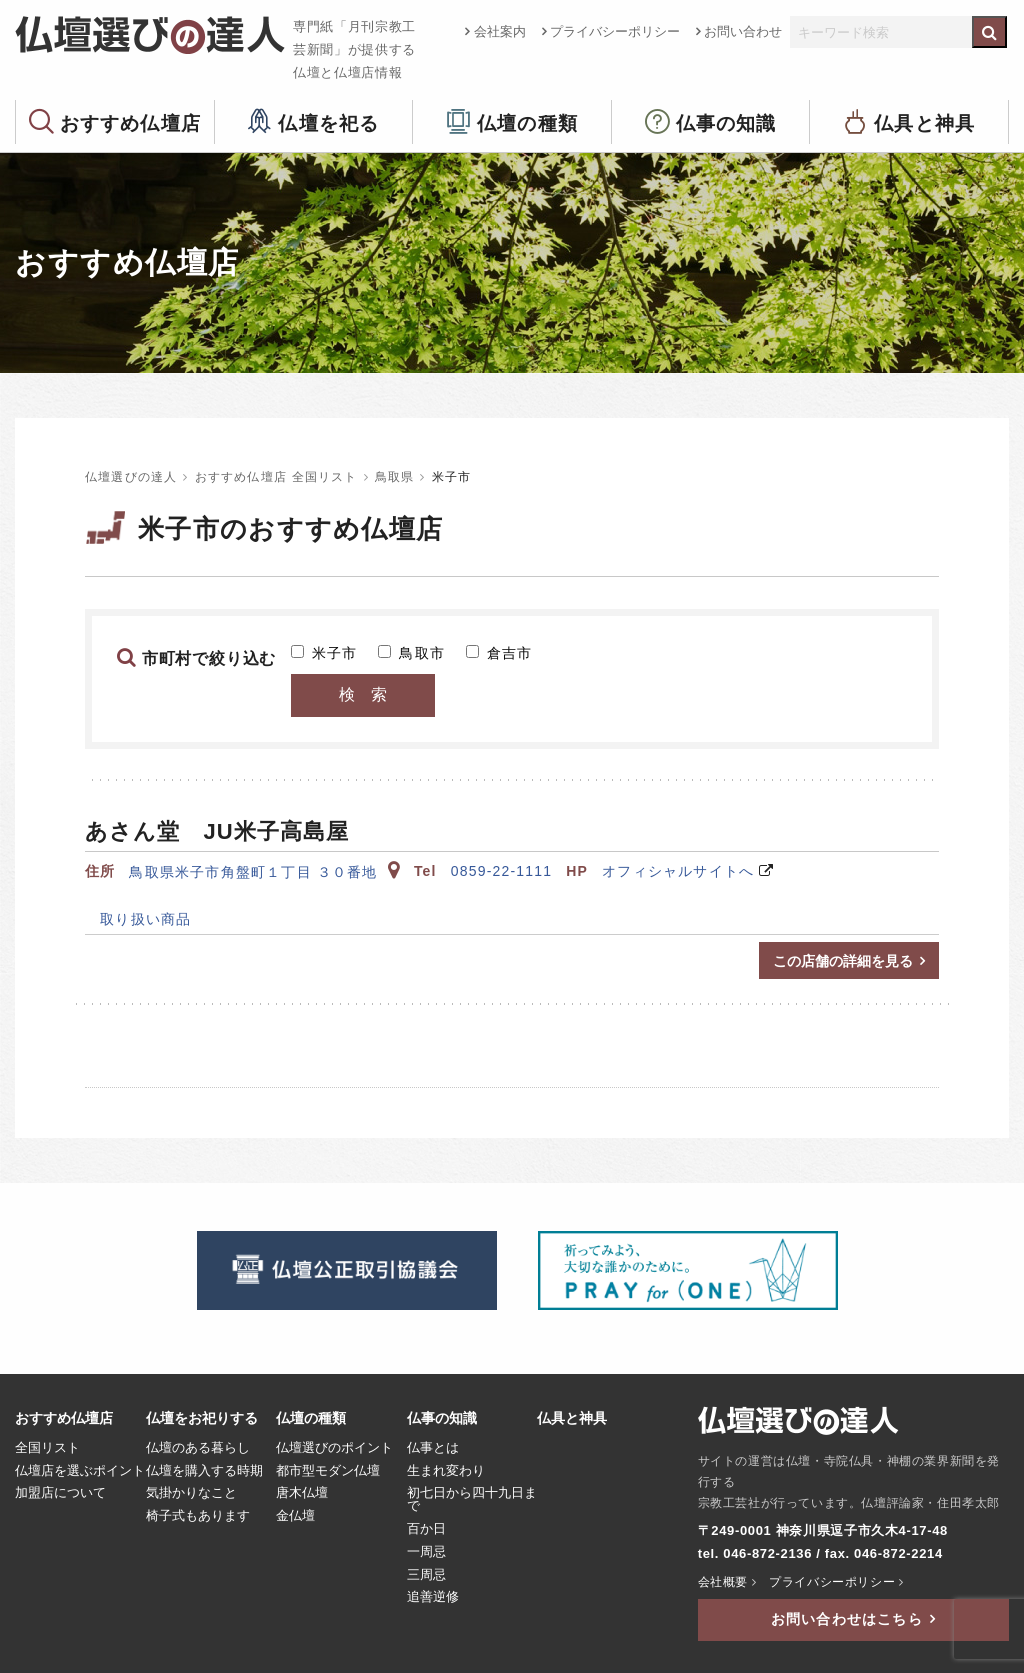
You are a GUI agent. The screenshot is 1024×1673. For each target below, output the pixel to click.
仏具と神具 (924, 122)
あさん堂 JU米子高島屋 (217, 831)
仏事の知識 (726, 122)
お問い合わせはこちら (847, 1619)
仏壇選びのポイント (334, 1448)
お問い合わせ (743, 31)
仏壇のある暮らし (198, 1448)
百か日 (426, 1529)
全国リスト (47, 1448)
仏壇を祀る (328, 122)
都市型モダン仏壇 (328, 1471)
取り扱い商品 (138, 919)
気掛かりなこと (191, 1493)
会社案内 (500, 31)
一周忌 (426, 1552)
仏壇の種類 (527, 122)
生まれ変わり (446, 1471)
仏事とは (433, 1448)
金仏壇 (295, 1516)
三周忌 (426, 1575)
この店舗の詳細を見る (843, 961)
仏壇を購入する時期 (204, 1471)
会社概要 (723, 1582)
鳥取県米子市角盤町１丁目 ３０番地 (264, 872)
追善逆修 (433, 1597)
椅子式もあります (198, 1516)
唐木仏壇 (302, 1493)
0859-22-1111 (502, 871)
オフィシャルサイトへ (678, 871)
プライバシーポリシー (615, 31)
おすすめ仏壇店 (130, 122)
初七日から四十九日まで (472, 1499)
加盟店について (60, 1493)
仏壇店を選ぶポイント (80, 1471)
